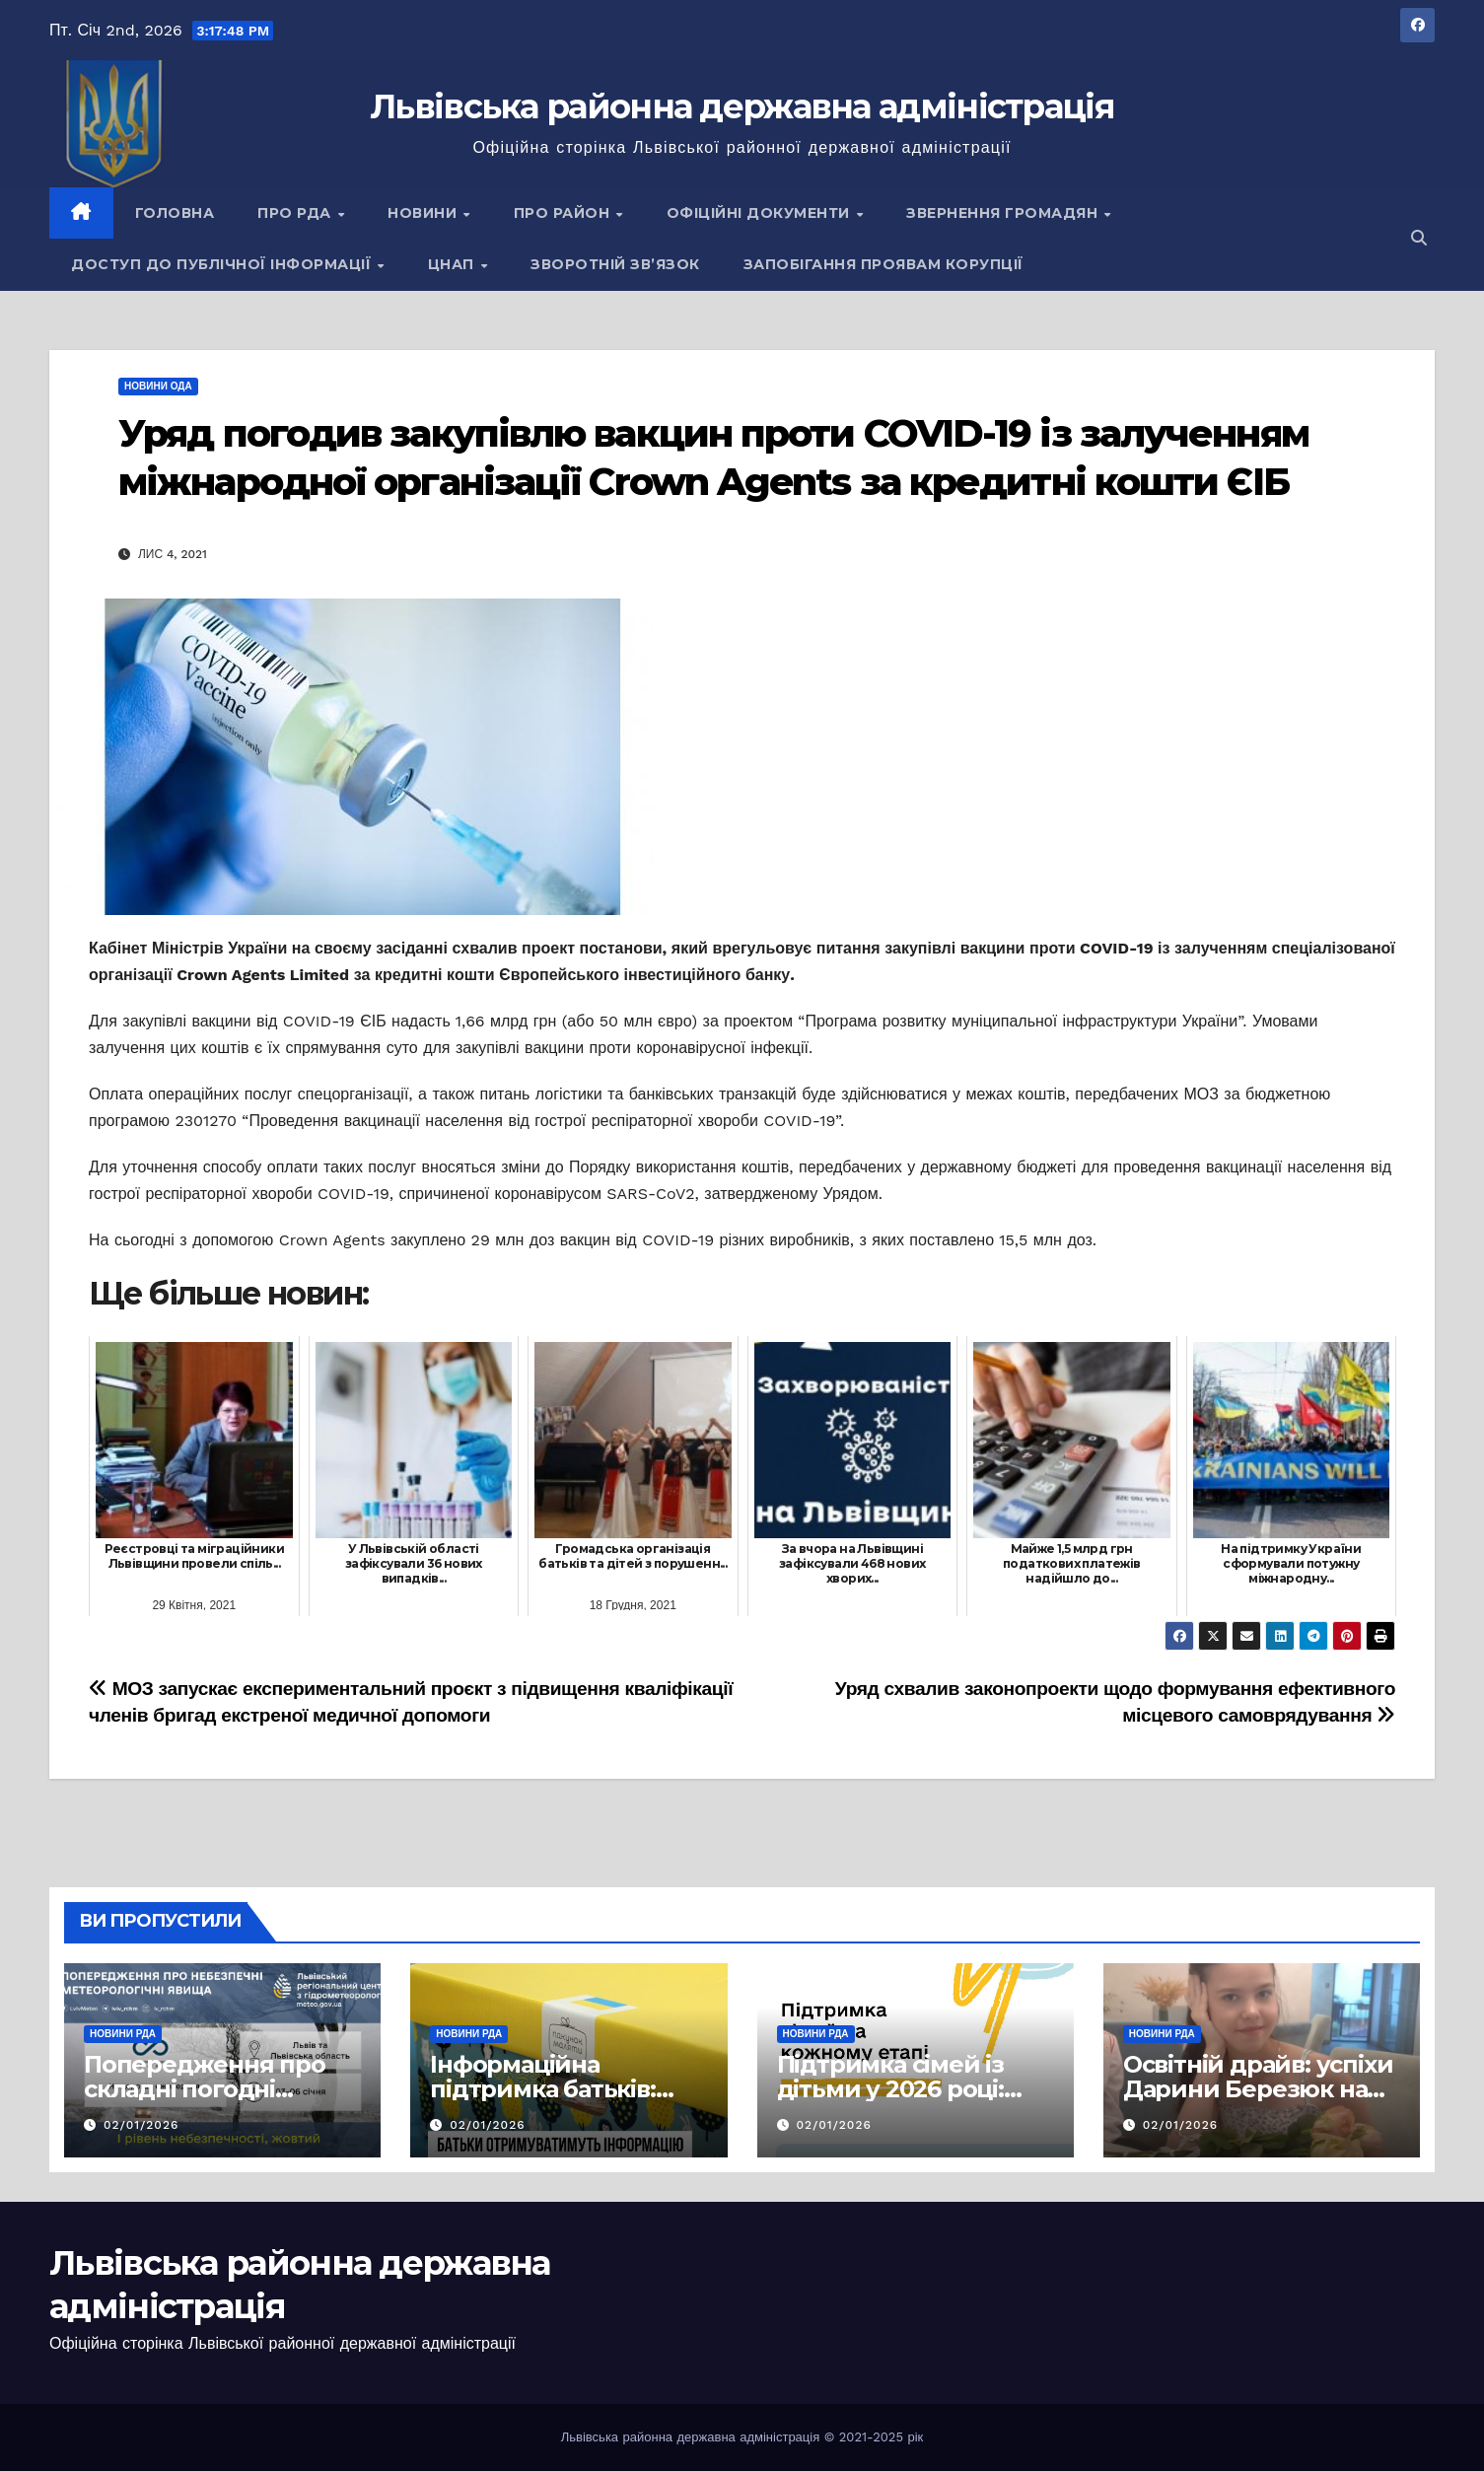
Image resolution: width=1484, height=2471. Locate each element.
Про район (564, 213)
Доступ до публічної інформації (223, 264)
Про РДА (296, 213)
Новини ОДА (158, 386)
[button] (1419, 238)
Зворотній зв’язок (615, 264)
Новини (424, 213)
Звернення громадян (1004, 213)
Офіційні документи (761, 213)
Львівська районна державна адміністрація (742, 106)
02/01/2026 (141, 2125)
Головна (175, 213)
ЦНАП (453, 264)
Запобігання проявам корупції (883, 264)
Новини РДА (123, 2033)
